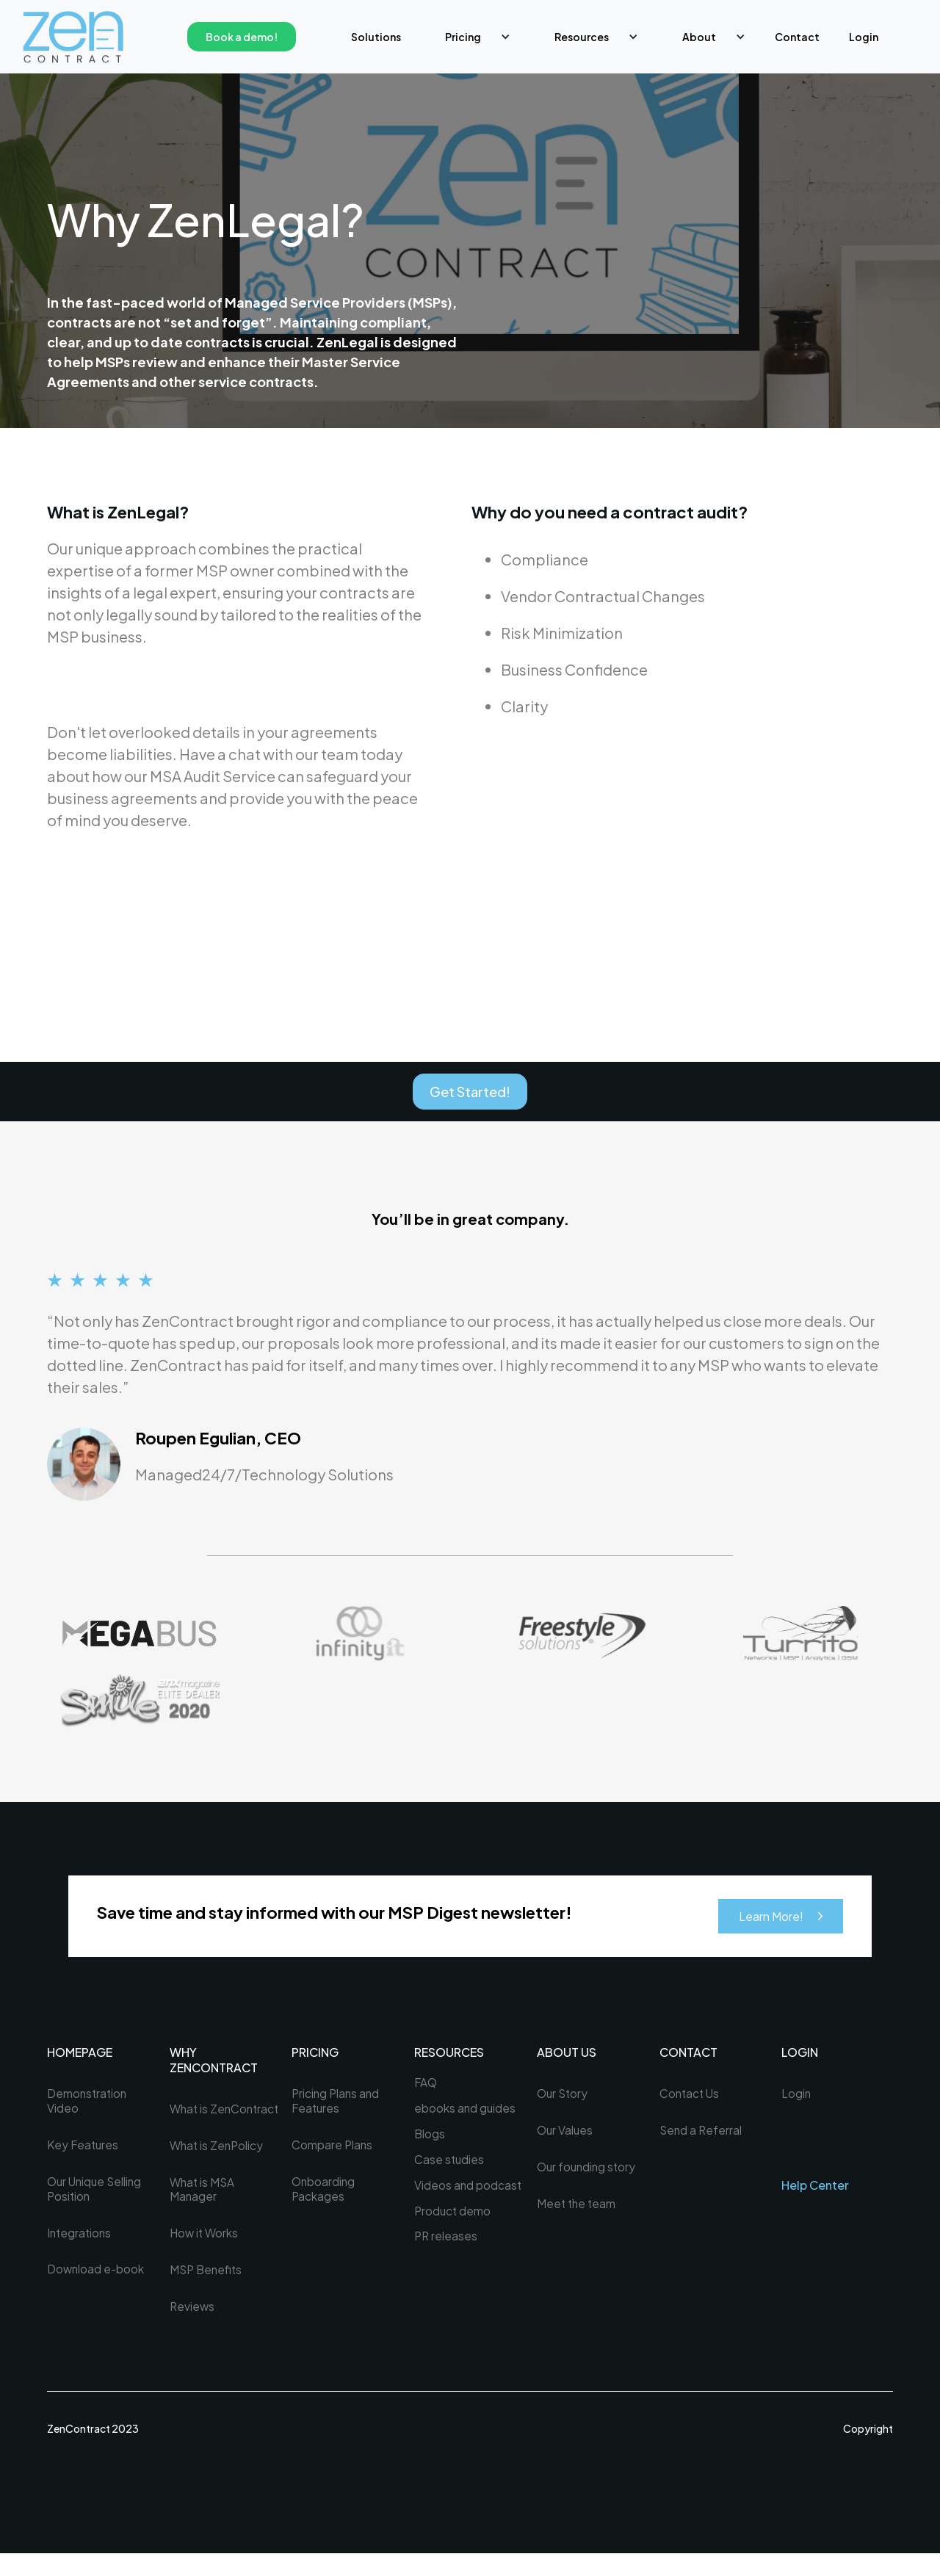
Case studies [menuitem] (449, 2164)
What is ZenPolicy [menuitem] (218, 2164)
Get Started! (470, 1093)
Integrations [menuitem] (80, 2238)
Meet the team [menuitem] (577, 2208)
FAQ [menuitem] (426, 2084)
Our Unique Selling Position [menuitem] (96, 2194)
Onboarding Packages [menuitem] (324, 2194)
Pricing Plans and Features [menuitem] (337, 2103)
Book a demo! (242, 36)
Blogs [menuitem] (430, 2137)
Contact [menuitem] (797, 36)
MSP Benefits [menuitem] (207, 2291)
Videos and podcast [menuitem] (468, 2190)
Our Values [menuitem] (566, 2133)
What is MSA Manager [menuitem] (203, 2209)
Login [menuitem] (863, 36)
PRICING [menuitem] (315, 2055)
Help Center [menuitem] (815, 2188)
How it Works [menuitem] (205, 2253)
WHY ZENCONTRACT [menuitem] (214, 2063)
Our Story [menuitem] (563, 2095)
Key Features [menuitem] (84, 2148)
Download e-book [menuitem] (96, 2275)
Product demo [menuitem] (453, 2216)
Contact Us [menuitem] (690, 2095)
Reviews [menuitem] (193, 2328)
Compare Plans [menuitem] (333, 2148)
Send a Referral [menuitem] (701, 2133)
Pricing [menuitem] (463, 36)
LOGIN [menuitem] (799, 2055)
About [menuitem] (699, 36)
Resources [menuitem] (581, 36)
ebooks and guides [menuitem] (465, 2111)
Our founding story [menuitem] (588, 2170)
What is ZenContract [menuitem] (205, 2119)
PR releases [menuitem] (446, 2242)
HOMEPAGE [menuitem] (79, 2055)
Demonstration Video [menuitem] (88, 2103)
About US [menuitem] (566, 2055)
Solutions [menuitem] (376, 36)
